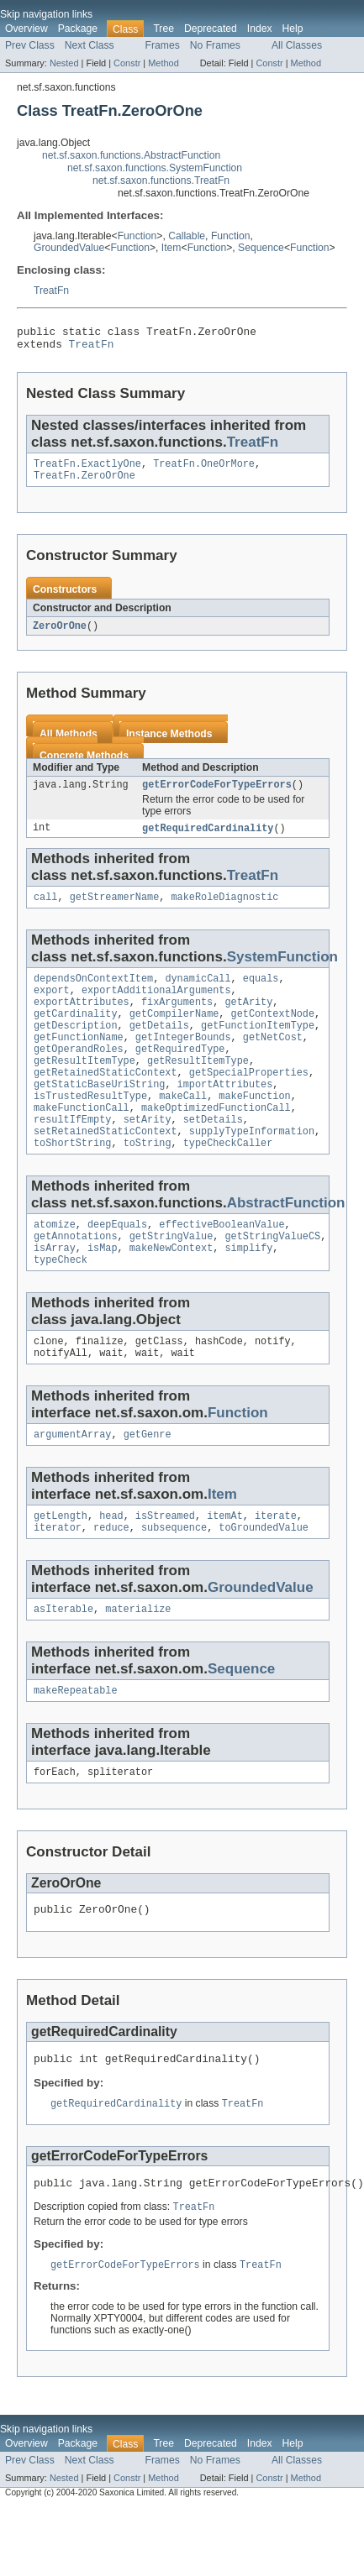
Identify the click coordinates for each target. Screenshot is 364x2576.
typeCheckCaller (228, 1181)
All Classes (297, 45)
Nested (64, 63)
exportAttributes (81, 1020)
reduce (111, 1581)
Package (78, 28)
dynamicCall (197, 993)
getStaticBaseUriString (99, 1114)
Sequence (261, 248)
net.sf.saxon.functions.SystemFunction (154, 168)
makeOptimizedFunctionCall (216, 1141)
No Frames (215, 45)
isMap (102, 1291)
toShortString (72, 1181)
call (45, 910)
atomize (55, 1264)
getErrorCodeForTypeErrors (217, 795)
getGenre (147, 1484)
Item (171, 248)
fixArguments (177, 1020)
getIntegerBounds (183, 1060)
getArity (248, 1020)
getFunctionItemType (257, 1047)
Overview (26, 28)
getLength (60, 1567)
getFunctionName (79, 1060)
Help (292, 28)
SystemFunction (282, 970)
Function (137, 236)
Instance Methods (169, 743)
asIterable (63, 1664)
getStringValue (171, 1278)
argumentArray (72, 1484)
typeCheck (60, 1305)
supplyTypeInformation (251, 1168)
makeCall (183, 1127)
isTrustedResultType (90, 1127)
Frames (162, 45)
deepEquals (117, 1264)
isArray (55, 1291)
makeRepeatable (76, 1747)
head (111, 1567)
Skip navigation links (46, 14)
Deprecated (210, 28)
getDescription (76, 1047)
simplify (248, 1291)
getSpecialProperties (249, 1100)
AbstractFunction (286, 1241)
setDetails (213, 1154)
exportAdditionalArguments (156, 1006)
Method (163, 63)
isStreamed (165, 1567)
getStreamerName (115, 910)
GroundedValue (69, 248)
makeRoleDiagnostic (224, 910)
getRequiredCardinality (207, 839)
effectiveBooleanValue (221, 1264)
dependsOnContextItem (93, 993)
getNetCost (273, 1060)
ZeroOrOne (60, 634)
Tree (163, 28)
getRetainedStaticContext (105, 1100)
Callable (186, 236)
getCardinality (76, 1033)
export (52, 1006)
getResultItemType (84, 1087)
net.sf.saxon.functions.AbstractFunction (131, 155)
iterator (58, 1581)
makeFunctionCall (81, 1141)
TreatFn (51, 290)
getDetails (159, 1047)
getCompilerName (174, 1033)
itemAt (225, 1567)
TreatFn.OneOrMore (204, 470)
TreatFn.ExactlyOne (87, 470)
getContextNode (273, 1033)
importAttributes (225, 1114)
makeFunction (254, 1127)
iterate (276, 1567)
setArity (147, 1154)
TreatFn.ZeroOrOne (84, 483)
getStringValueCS (272, 1278)
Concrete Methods (84, 765)
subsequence (174, 1581)
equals (261, 993)
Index (259, 28)
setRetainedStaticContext (105, 1168)
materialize (138, 1664)
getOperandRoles (79, 1074)
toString (147, 1181)
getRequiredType (180, 1074)
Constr (126, 63)
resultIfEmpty (72, 1154)
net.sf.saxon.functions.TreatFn (160, 180)
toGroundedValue (264, 1581)
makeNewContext (171, 1291)
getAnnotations (76, 1278)
